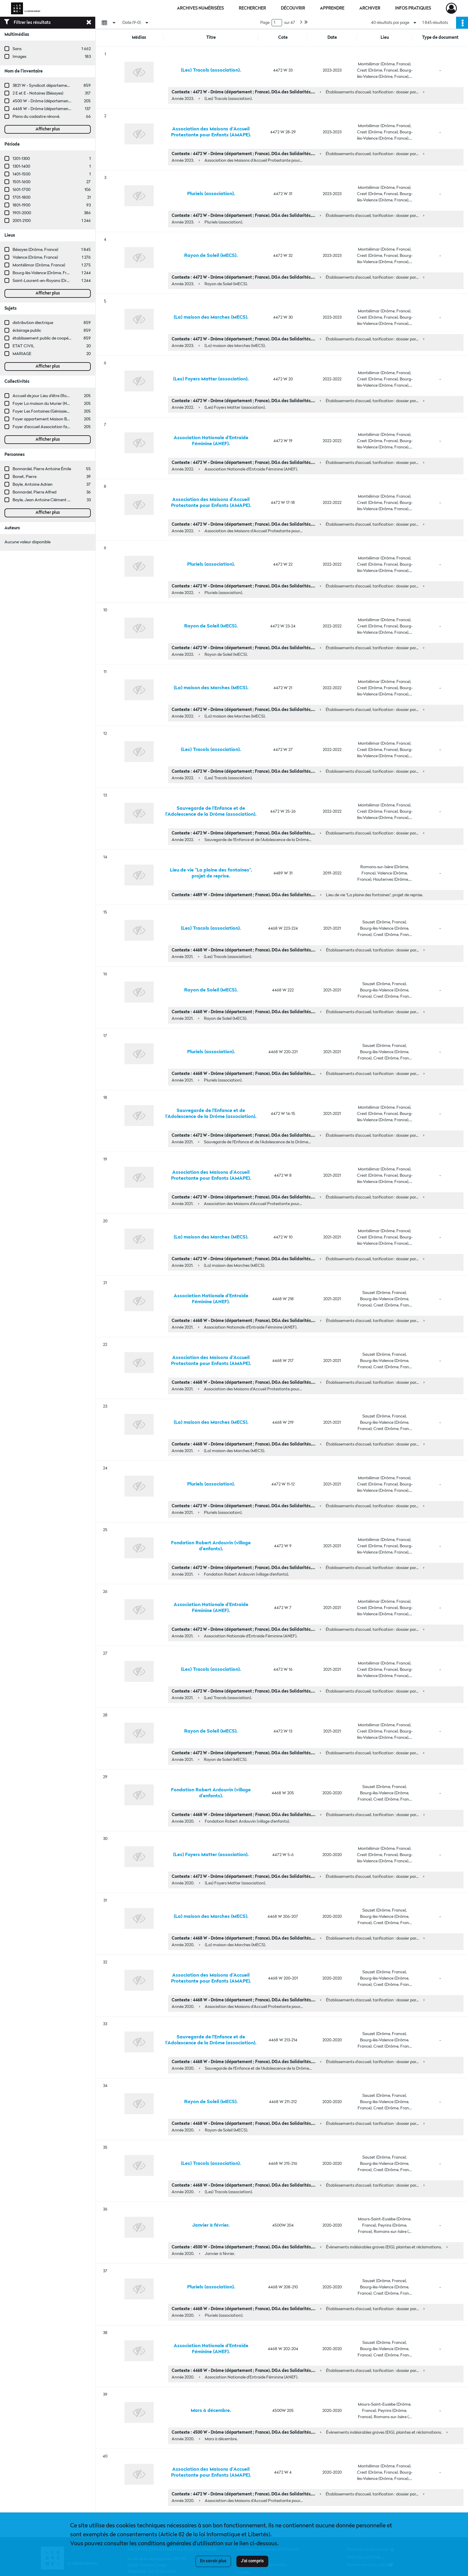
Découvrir (293, 8)
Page (265, 23)
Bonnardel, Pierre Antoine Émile (42, 469)
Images (19, 57)
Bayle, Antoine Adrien (33, 484)
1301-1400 (21, 166)
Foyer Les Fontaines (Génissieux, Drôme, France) (57, 411)
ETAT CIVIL (23, 346)
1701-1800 (21, 197)
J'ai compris (252, 2561)
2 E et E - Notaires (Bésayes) (38, 93)
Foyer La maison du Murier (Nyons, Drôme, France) (59, 404)
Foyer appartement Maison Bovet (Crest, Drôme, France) (65, 419)
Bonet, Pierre (24, 477)
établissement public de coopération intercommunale (62, 338)
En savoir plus (213, 2561)
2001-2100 (22, 221)
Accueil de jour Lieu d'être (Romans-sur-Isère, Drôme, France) (69, 396)
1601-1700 (21, 190)
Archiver (369, 8)
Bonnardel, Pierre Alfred (34, 492)
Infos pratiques (413, 8)
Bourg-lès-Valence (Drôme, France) (45, 273)
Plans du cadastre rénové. (36, 117)
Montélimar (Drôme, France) (39, 265)
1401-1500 (21, 174)
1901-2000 (22, 213)
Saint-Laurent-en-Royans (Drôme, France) (52, 281)
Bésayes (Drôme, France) (35, 250)
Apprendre (332, 8)
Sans (17, 49)
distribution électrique (33, 323)
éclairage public (27, 330)
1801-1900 (21, 205)
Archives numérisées (200, 8)
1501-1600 (21, 182)
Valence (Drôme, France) (35, 257)
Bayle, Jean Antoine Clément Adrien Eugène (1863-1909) (64, 500)
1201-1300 (21, 159)
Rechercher (252, 8)
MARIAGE (22, 354)
